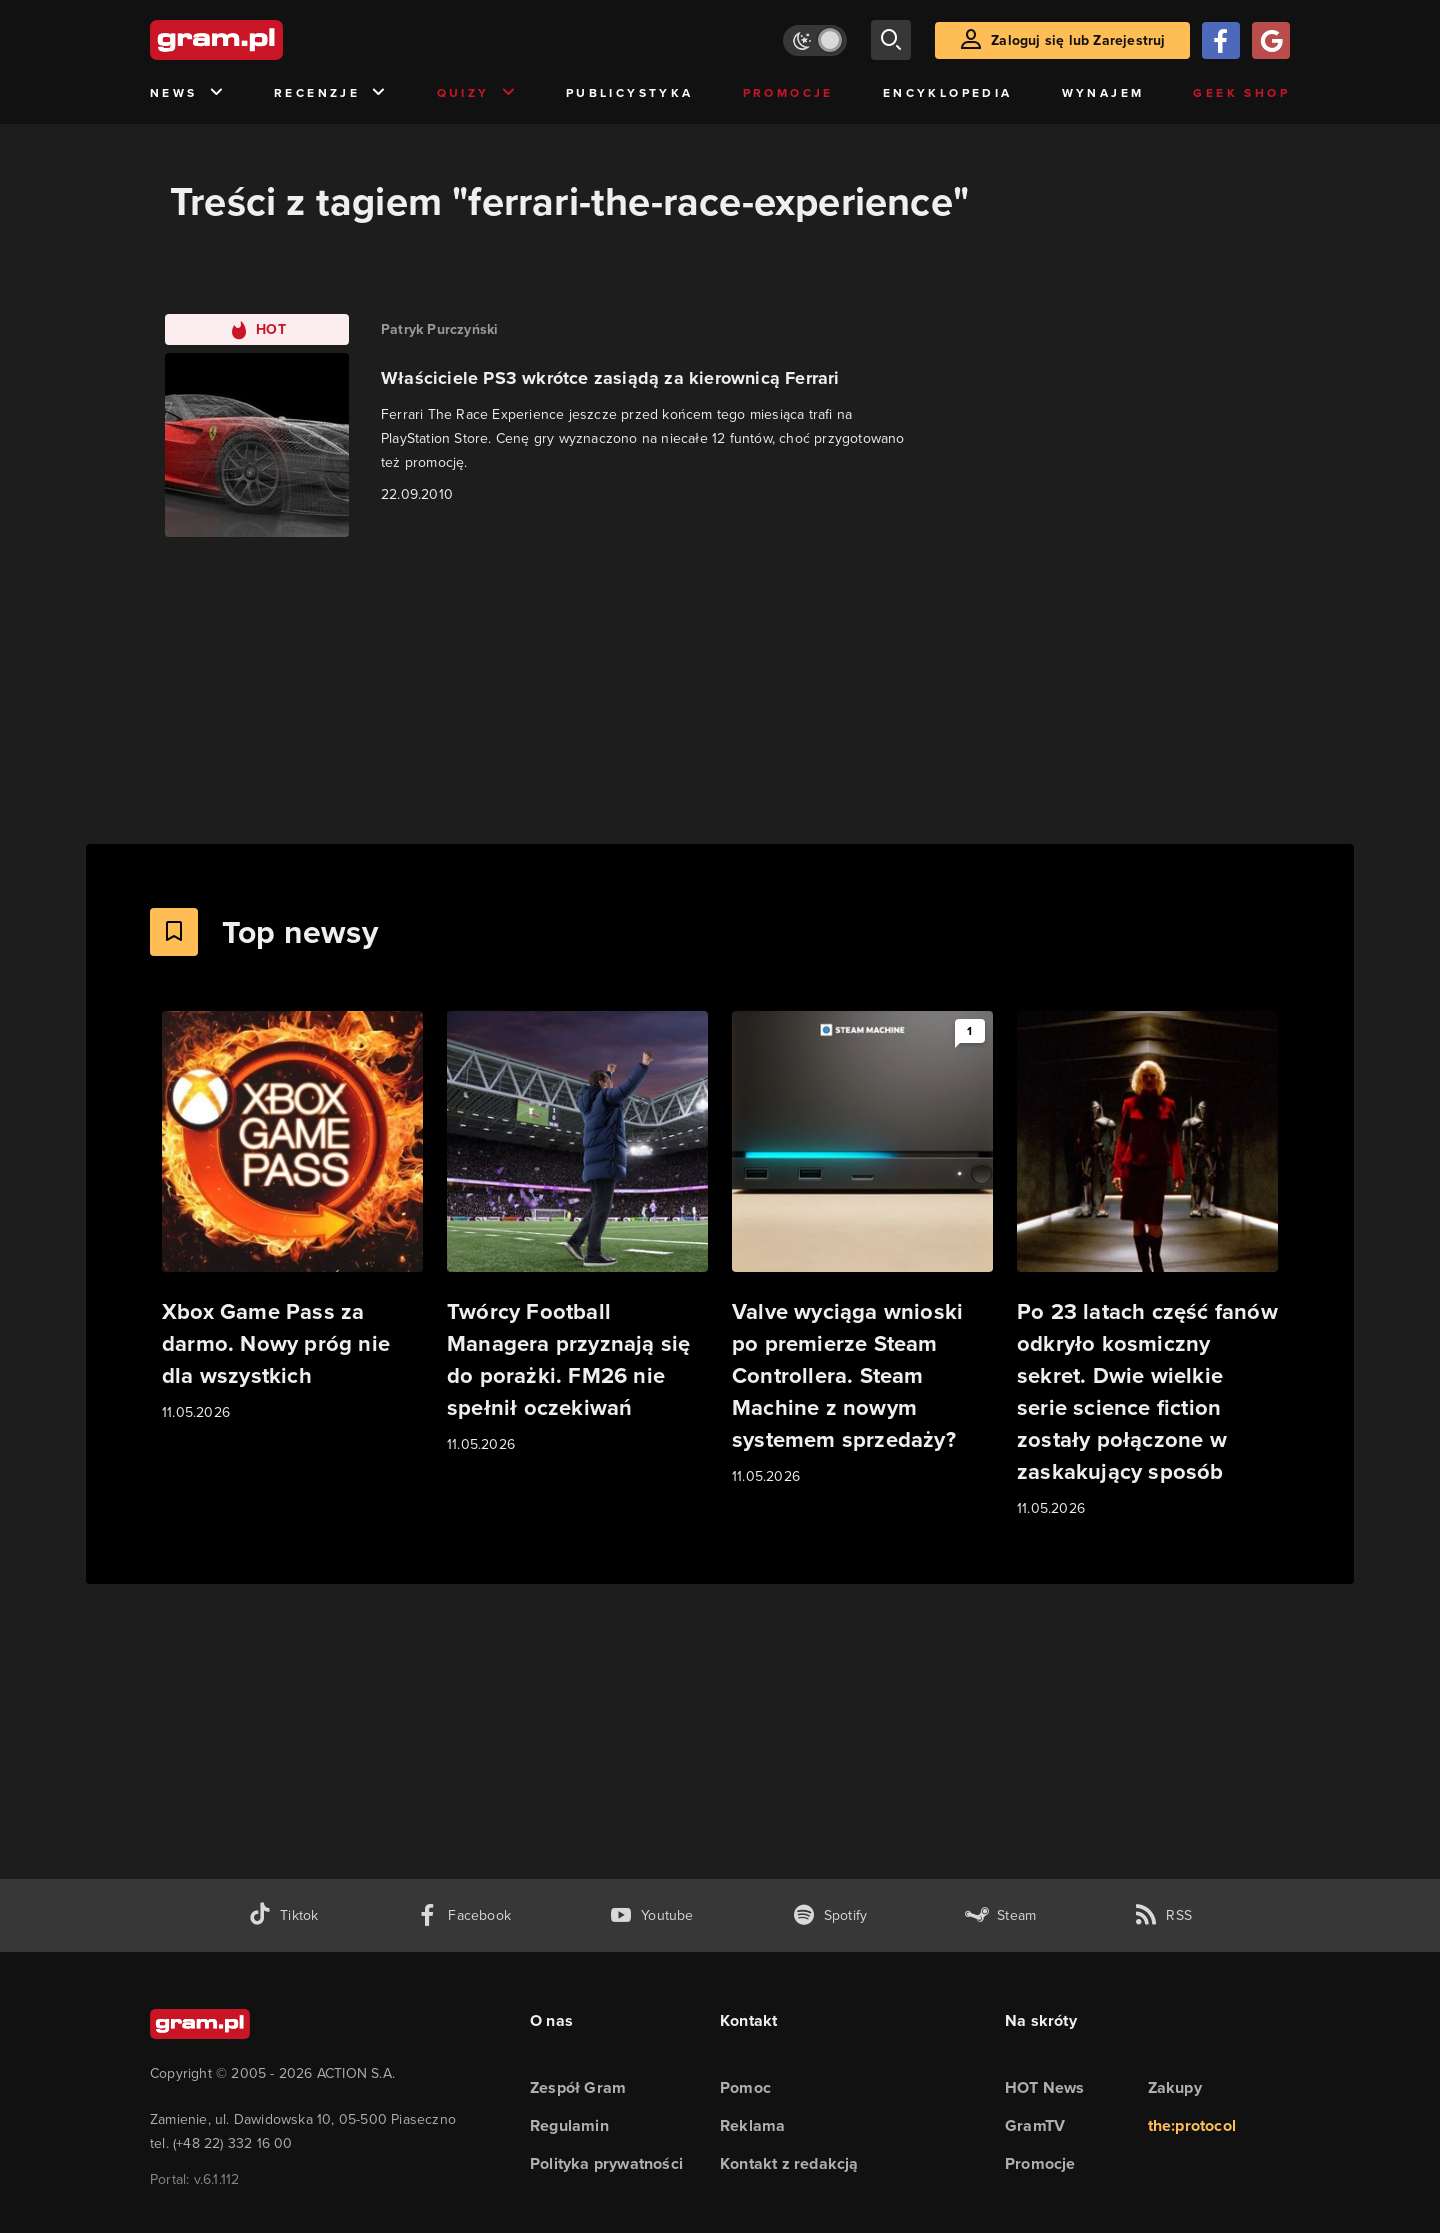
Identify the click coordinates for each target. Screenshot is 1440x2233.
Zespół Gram (578, 2087)
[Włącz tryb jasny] (815, 40)
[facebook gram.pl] (463, 1915)
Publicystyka (630, 93)
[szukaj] (891, 40)
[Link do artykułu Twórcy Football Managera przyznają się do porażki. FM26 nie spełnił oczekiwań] (577, 1233)
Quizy (477, 93)
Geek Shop (1241, 93)
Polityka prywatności (606, 2163)
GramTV (1035, 2125)
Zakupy (1175, 2087)
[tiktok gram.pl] (283, 1915)
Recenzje (331, 93)
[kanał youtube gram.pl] (651, 1915)
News (187, 93)
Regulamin (569, 2125)
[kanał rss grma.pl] (1163, 1915)
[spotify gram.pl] (830, 1915)
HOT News (1045, 2087)
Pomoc (745, 2087)
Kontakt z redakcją (789, 2163)
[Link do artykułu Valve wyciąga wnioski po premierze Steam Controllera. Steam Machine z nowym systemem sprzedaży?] (862, 1249)
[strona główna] (266, 40)
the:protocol (1192, 2125)
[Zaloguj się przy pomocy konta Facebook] (1221, 40)
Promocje (788, 93)
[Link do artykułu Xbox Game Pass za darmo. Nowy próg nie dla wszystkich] (292, 1217)
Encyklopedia (948, 93)
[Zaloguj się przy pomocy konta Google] (1271, 40)
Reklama (752, 2125)
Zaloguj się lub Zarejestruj (1078, 40)
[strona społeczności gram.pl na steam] (1000, 1915)
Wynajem (1103, 93)
